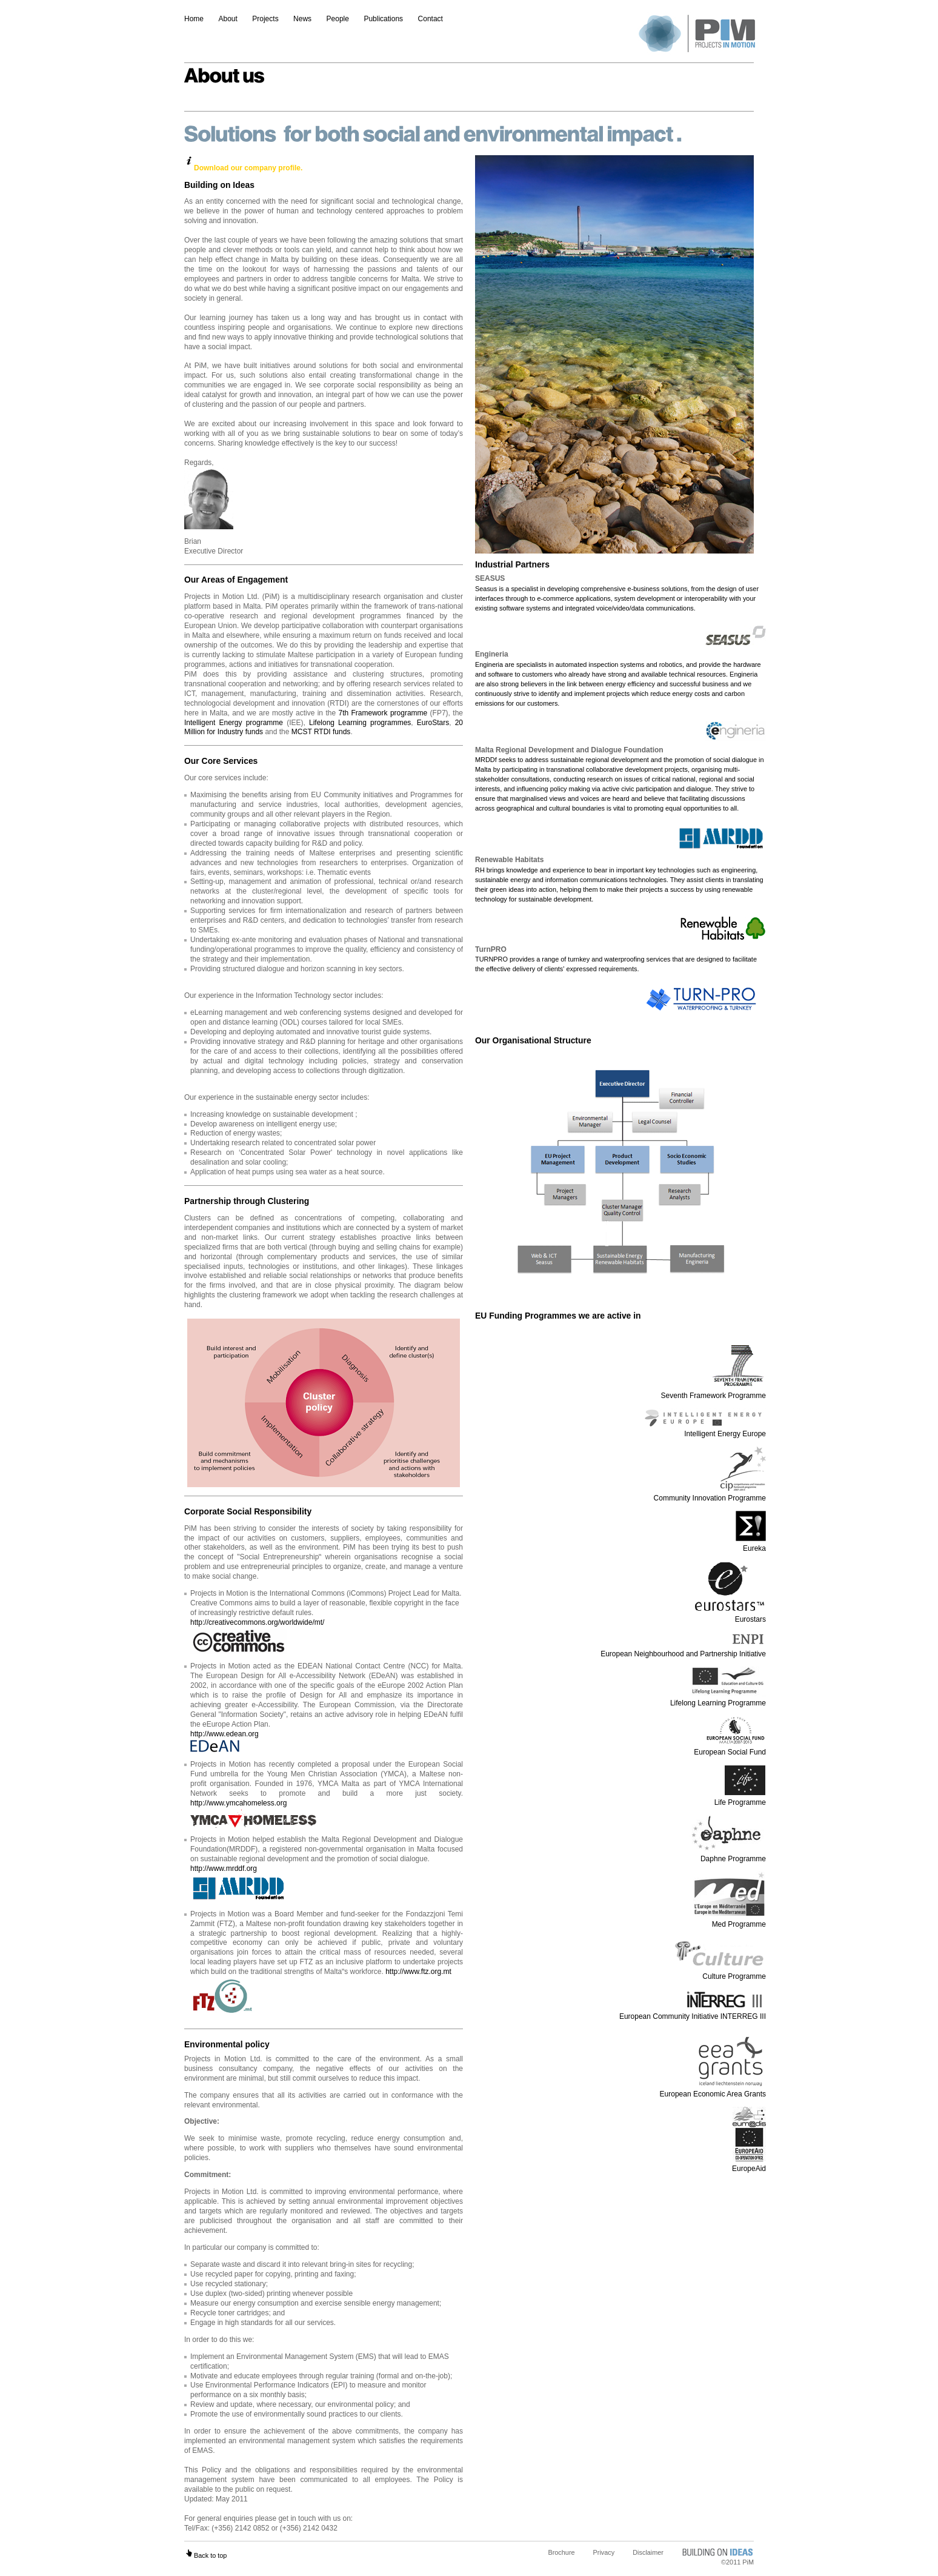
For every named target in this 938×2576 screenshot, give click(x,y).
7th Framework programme (382, 713)
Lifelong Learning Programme (718, 1699)
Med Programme (729, 1919)
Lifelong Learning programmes (360, 722)
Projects (265, 19)
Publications (383, 19)
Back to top (205, 2555)
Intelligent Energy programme (233, 722)
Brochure (561, 2552)
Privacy (604, 2552)
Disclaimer (648, 2552)
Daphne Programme (726, 1854)
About (227, 19)
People (338, 19)
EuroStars (433, 722)
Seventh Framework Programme (713, 1391)
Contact (430, 19)
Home (194, 19)
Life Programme (740, 1797)
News (302, 19)
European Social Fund (730, 1747)
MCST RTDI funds (321, 732)
